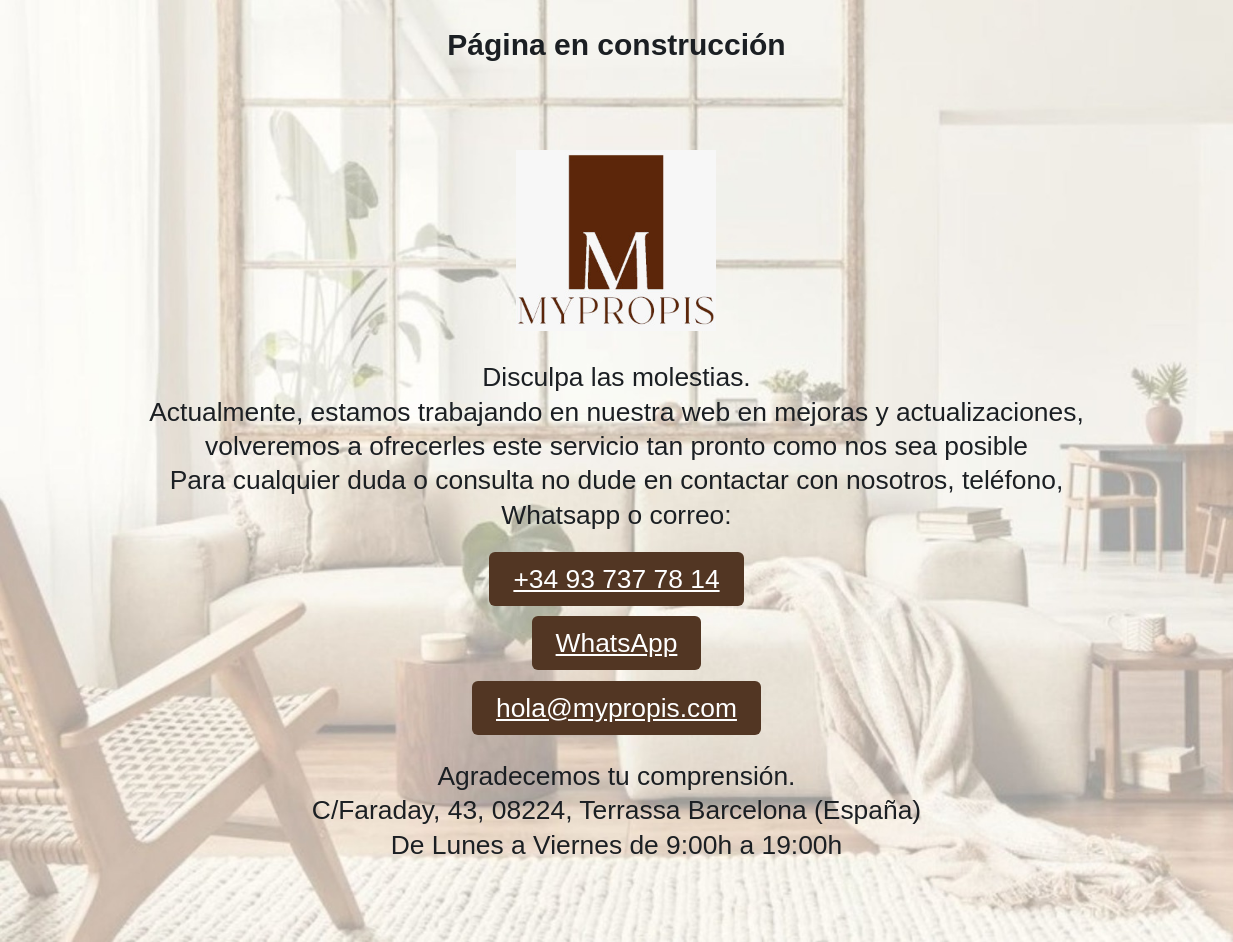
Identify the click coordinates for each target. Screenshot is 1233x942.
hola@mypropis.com (616, 708)
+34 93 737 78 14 (616, 579)
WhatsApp (617, 643)
